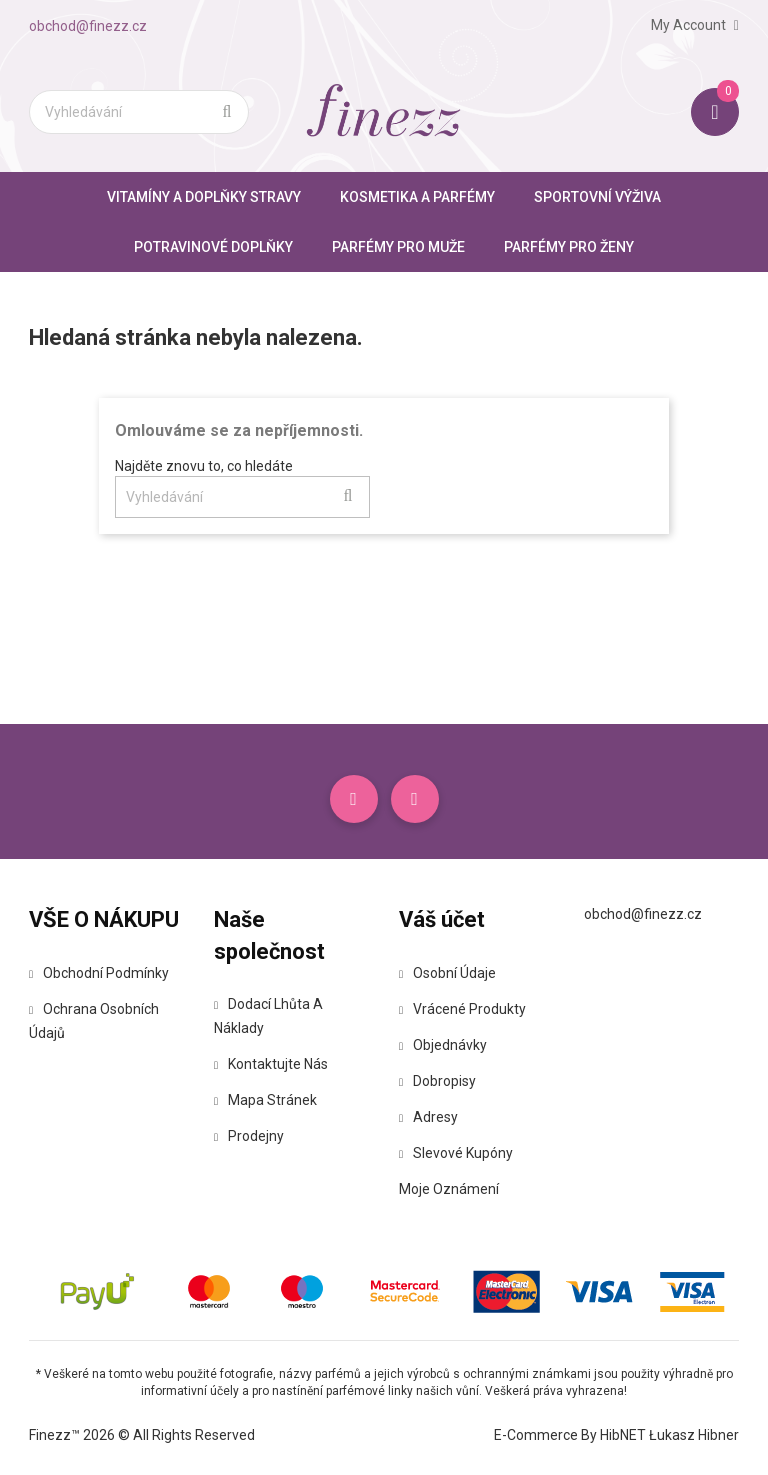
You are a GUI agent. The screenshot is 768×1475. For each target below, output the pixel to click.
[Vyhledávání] (139, 112)
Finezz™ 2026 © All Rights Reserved (142, 1435)
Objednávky (443, 1045)
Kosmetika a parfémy (417, 197)
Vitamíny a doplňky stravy (204, 197)
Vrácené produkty (462, 1009)
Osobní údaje (447, 973)
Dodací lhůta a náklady (268, 1016)
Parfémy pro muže (398, 247)
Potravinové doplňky (213, 247)
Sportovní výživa (597, 197)
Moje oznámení (449, 1189)
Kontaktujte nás (271, 1064)
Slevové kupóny (456, 1153)
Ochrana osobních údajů (94, 1021)
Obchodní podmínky (99, 973)
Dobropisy (437, 1081)
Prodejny (249, 1136)
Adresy (428, 1117)
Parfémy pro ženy (569, 247)
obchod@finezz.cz (88, 26)
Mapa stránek (265, 1100)
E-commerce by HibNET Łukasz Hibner (616, 1435)
